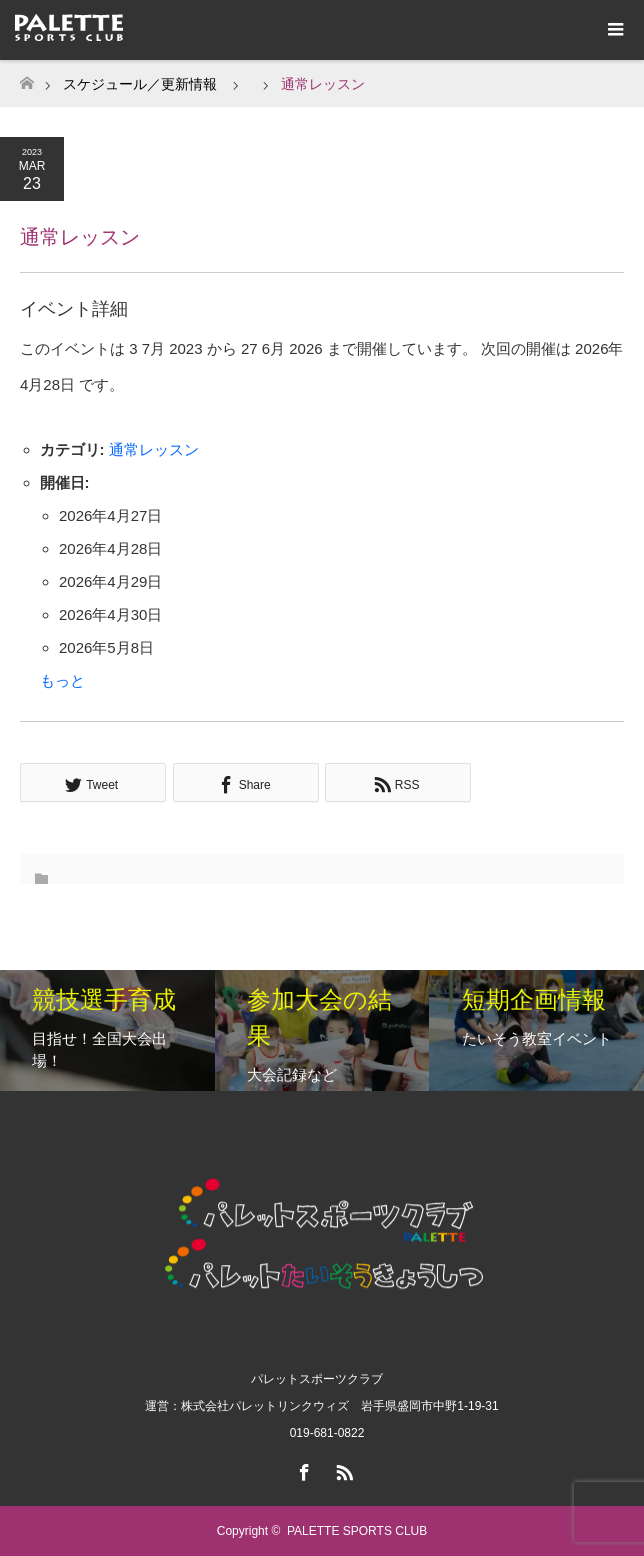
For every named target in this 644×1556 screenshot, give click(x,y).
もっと (62, 680)
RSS (342, 1469)
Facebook (302, 1469)
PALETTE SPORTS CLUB (357, 1531)
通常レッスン (154, 449)
